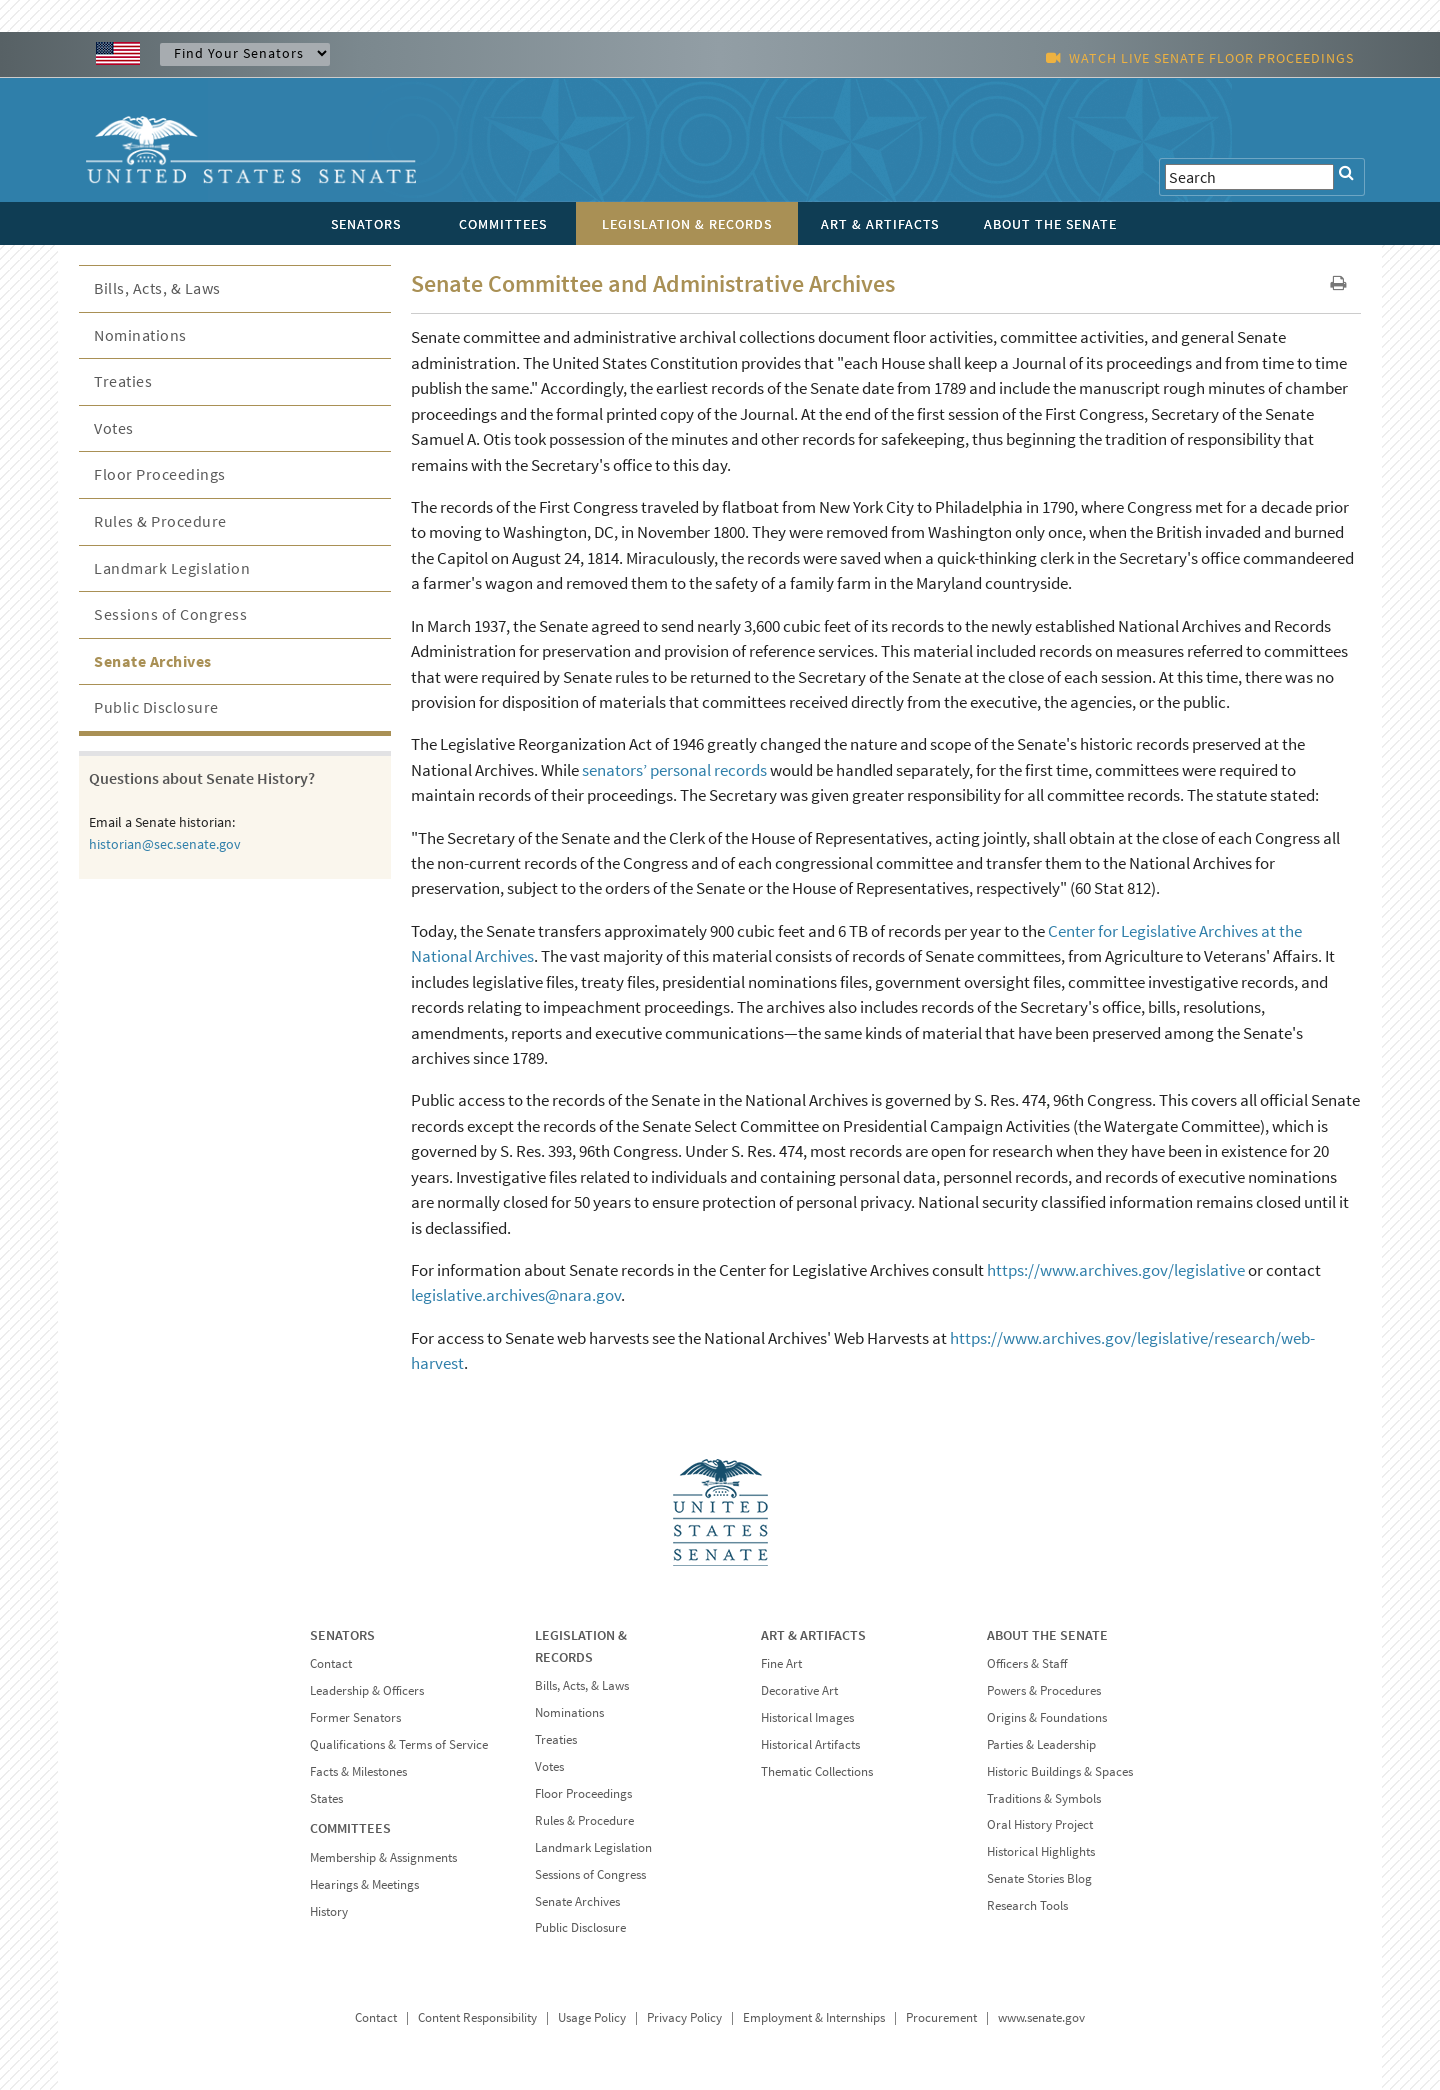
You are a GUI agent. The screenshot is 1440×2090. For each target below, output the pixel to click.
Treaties (123, 381)
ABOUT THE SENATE (1047, 1635)
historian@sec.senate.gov (165, 844)
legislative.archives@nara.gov (516, 1295)
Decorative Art (799, 1690)
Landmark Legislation (172, 568)
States (326, 1798)
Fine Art (781, 1663)
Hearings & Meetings (364, 1884)
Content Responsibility (477, 2017)
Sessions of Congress (170, 614)
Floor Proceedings (160, 474)
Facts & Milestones (358, 1771)
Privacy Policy (684, 2017)
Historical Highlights (1041, 1851)
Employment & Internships (814, 2017)
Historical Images (807, 1717)
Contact (331, 1663)
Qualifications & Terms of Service (399, 1744)
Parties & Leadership (1041, 1744)
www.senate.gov (1041, 2017)
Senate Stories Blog (1039, 1878)
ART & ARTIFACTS (813, 1635)
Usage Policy (592, 2017)
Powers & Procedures (1044, 1690)
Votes (114, 428)
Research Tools (1027, 1905)
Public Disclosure (156, 707)
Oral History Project (1040, 1824)
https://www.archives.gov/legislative (1116, 1270)
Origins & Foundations (1047, 1717)
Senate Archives (153, 661)
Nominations (140, 335)
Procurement (941, 2017)
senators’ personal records (674, 770)
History (329, 1911)
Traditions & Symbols (1044, 1798)
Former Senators (355, 1717)
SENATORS (342, 1635)
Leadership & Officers (367, 1690)
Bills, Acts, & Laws (157, 288)
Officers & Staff (1027, 1663)
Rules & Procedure (160, 521)
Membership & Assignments (383, 1857)
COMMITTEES (350, 1828)
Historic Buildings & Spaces (1060, 1771)
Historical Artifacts (810, 1744)
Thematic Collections (817, 1771)
